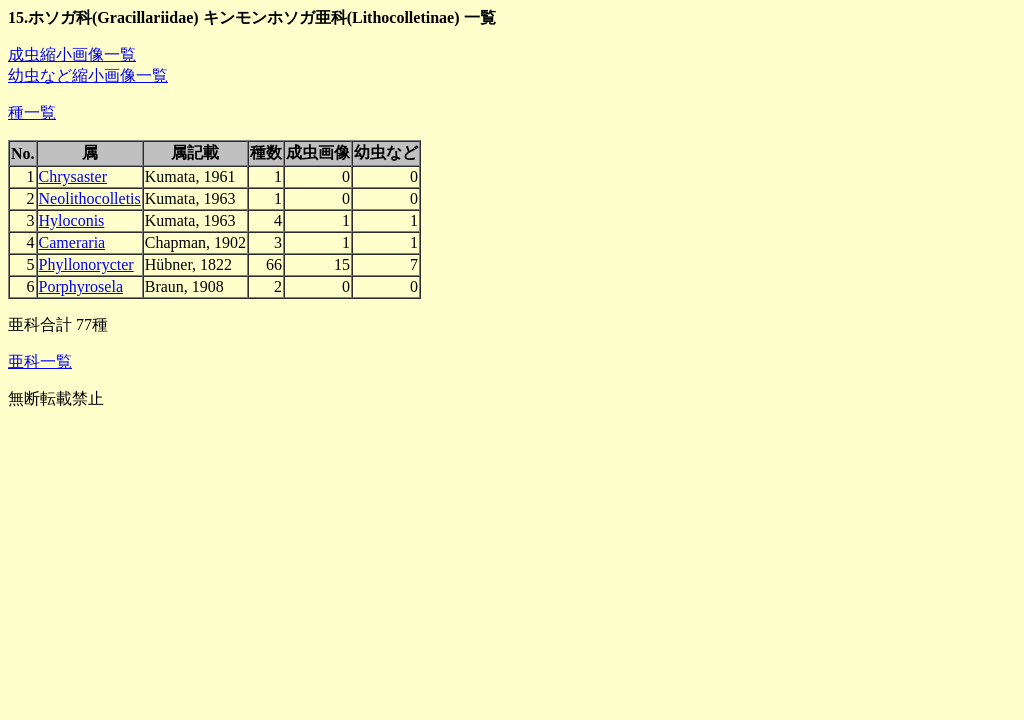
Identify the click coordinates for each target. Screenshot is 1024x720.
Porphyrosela (81, 286)
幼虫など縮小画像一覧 (88, 75)
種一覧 (32, 112)
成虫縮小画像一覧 (72, 54)
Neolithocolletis (90, 198)
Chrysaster (73, 176)
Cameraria (72, 242)
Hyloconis (72, 220)
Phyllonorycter (86, 264)
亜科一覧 (40, 361)
